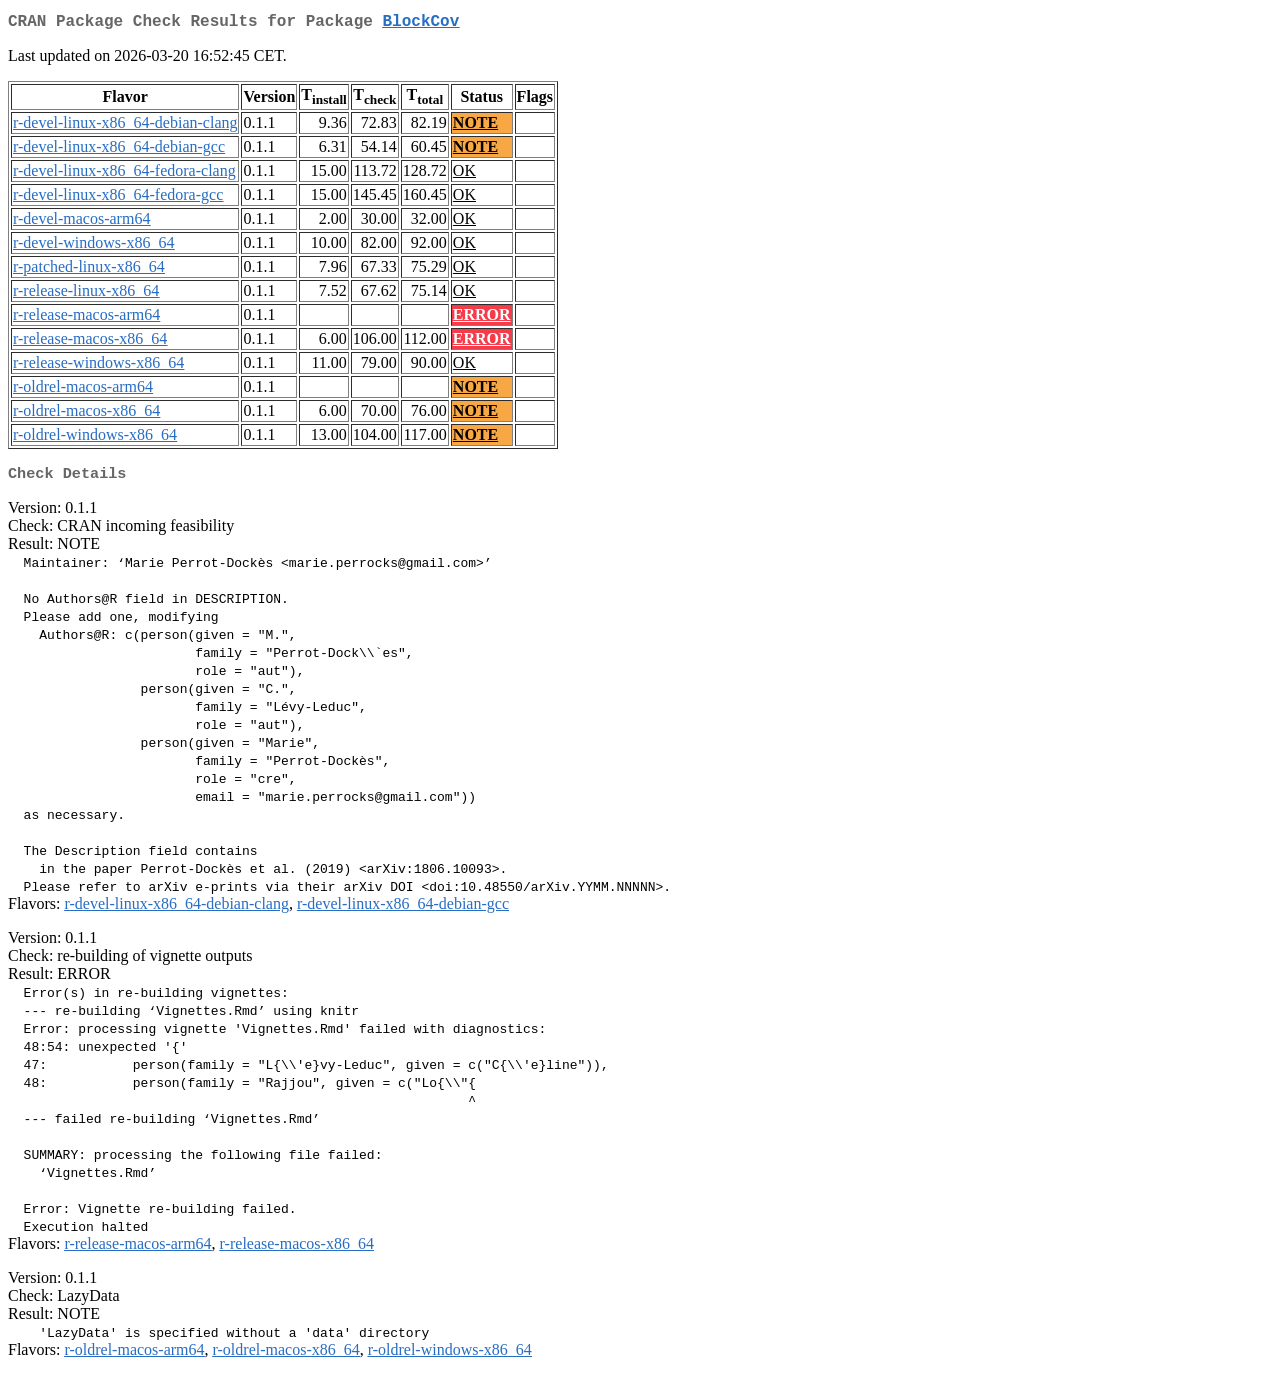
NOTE (475, 126)
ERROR (482, 318)
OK (464, 174)
